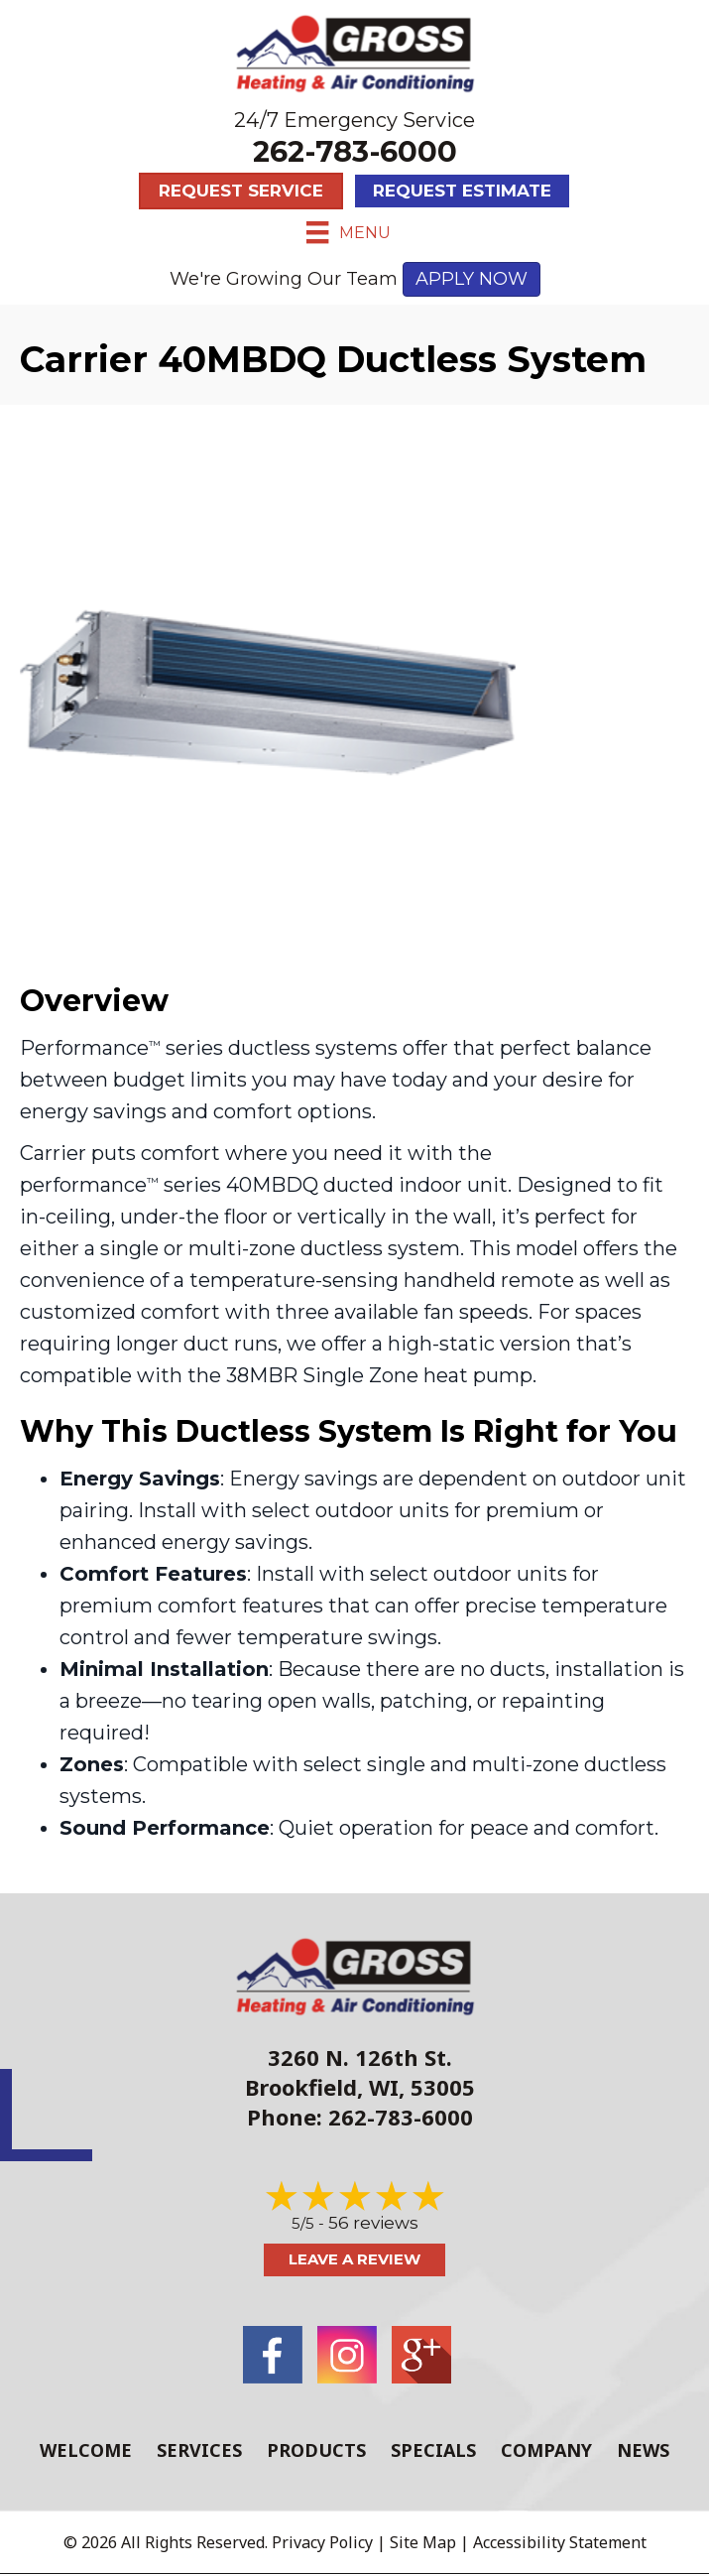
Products (316, 2450)
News (643, 2450)
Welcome (86, 2450)
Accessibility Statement (560, 2542)
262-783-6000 (355, 151)
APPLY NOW (471, 279)
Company (546, 2450)
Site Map (423, 2542)
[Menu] (348, 232)
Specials (433, 2450)
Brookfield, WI (322, 2087)
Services (199, 2450)
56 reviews (373, 2223)
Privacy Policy (322, 2542)
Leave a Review (354, 2259)
